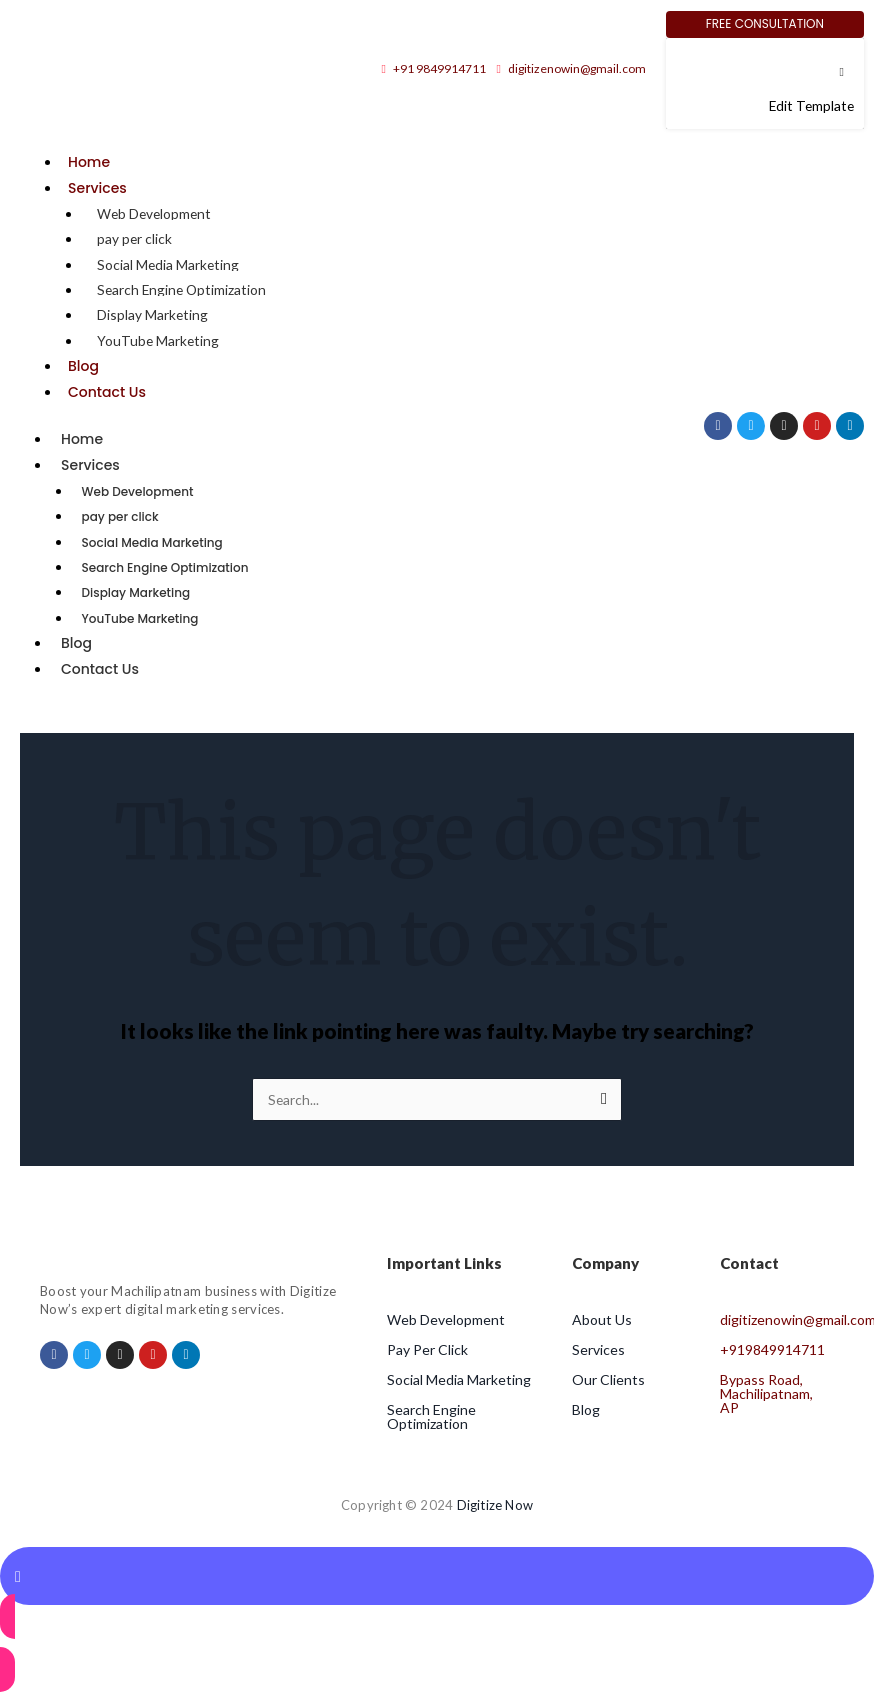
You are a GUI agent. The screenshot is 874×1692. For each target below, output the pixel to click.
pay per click (134, 238)
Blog (83, 366)
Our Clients (608, 1379)
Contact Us (107, 392)
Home (89, 162)
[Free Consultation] (765, 24)
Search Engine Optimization (181, 289)
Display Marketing (152, 314)
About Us (602, 1319)
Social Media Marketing (168, 264)
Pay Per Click (427, 1349)
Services (97, 188)
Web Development (154, 213)
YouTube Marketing (158, 340)
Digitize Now (495, 1505)
